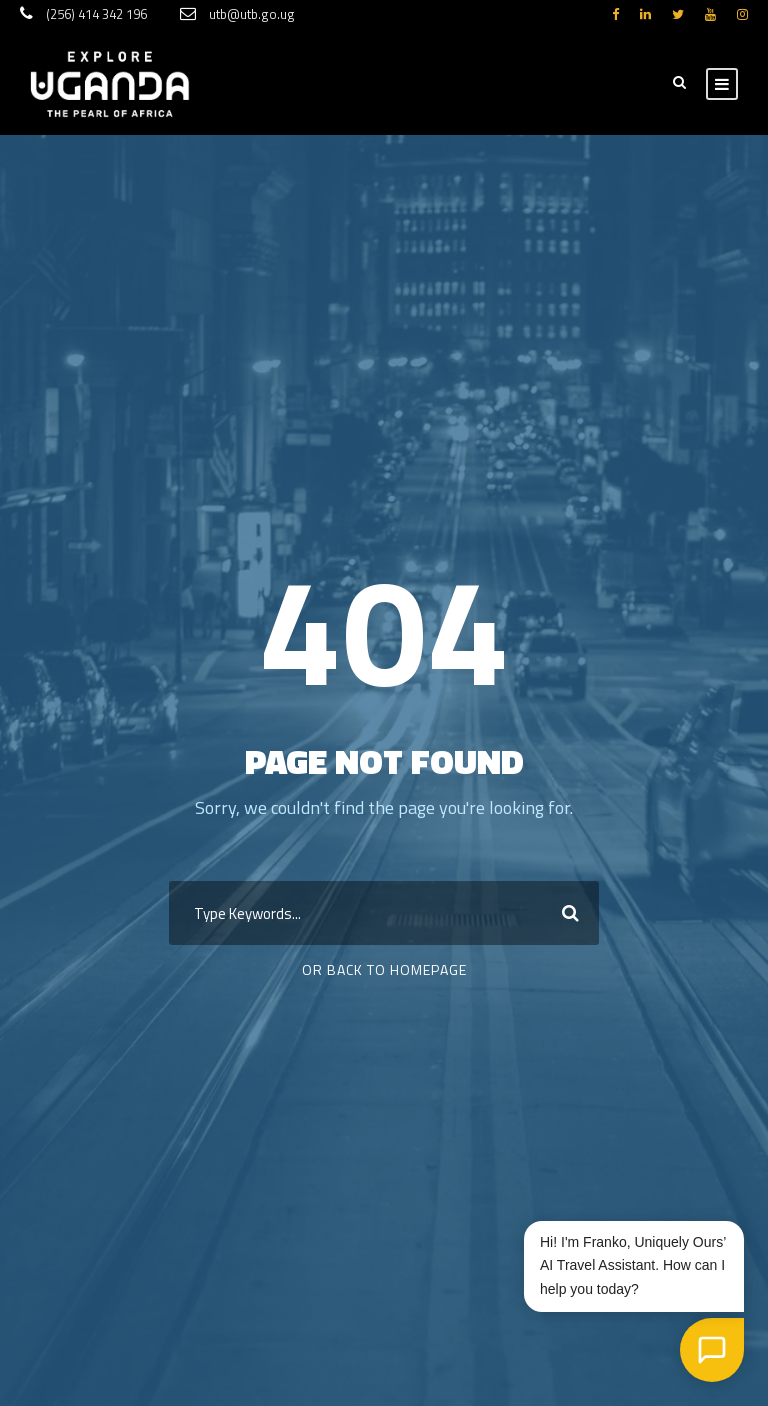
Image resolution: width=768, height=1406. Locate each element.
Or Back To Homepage (384, 969)
